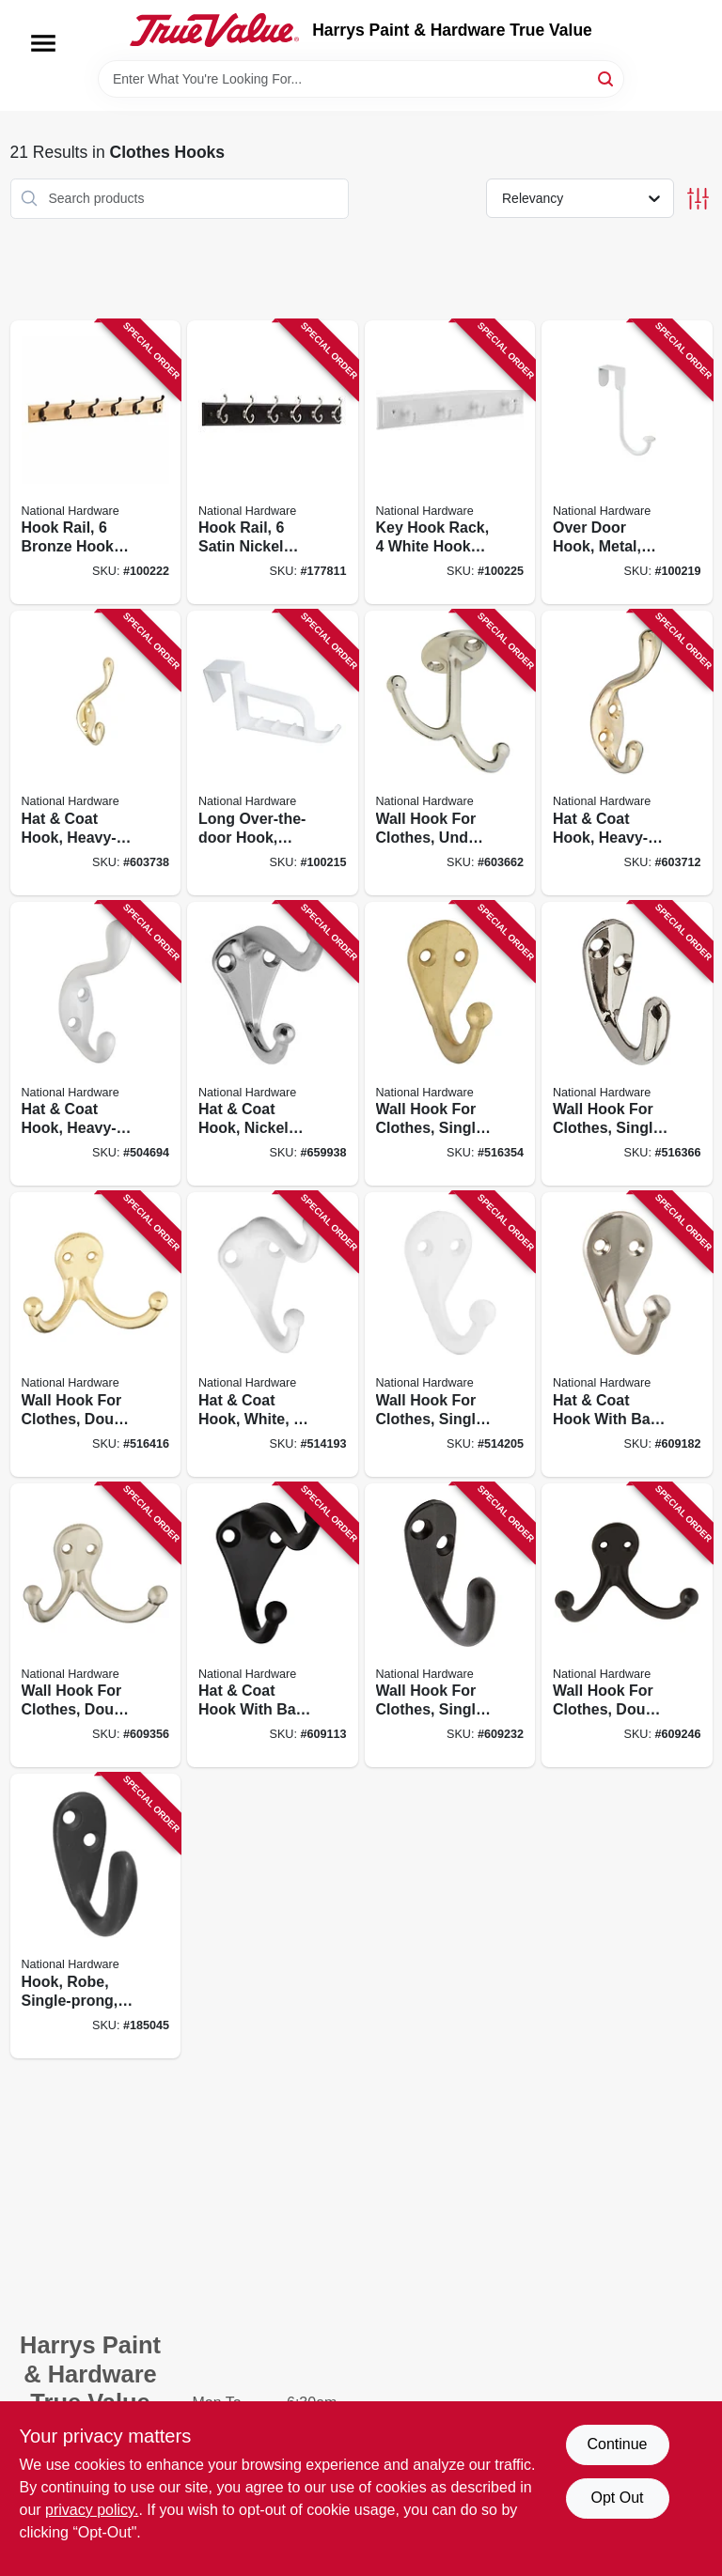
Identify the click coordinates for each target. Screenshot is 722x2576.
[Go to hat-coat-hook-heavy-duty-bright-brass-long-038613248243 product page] (95, 753)
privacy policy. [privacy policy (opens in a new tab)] (91, 2510)
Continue (617, 2444)
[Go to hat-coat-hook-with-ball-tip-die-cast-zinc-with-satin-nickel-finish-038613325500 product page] (627, 1334)
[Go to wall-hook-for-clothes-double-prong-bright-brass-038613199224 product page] (95, 1334)
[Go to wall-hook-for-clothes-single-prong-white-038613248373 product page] (450, 1334)
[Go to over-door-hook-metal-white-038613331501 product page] (627, 462)
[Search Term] (361, 79)
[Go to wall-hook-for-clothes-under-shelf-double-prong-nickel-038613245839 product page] (450, 753)
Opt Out (616, 2498)
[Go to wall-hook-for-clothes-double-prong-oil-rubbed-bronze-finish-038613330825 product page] (627, 1625)
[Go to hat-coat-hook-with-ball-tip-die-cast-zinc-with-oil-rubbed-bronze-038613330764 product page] (272, 1625)
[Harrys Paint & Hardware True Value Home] (214, 30)
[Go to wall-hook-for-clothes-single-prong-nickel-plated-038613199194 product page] (627, 1044)
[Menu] (43, 43)
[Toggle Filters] (698, 198)
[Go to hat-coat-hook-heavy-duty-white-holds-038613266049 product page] (95, 1044)
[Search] (606, 77)
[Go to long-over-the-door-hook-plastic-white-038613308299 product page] (272, 753)
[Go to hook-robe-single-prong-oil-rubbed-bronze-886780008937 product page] (95, 1916)
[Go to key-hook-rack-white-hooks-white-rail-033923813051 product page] (450, 462)
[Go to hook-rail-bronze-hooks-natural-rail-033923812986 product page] (95, 462)
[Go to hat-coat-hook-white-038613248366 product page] (272, 1334)
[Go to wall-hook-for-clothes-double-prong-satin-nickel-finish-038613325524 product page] (95, 1625)
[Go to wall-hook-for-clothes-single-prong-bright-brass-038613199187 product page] (450, 1044)
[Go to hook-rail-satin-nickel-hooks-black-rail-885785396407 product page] (272, 462)
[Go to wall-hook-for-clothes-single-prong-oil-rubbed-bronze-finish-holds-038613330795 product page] (450, 1625)
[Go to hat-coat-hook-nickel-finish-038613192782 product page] (272, 1044)
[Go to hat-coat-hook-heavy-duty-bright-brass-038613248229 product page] (627, 753)
